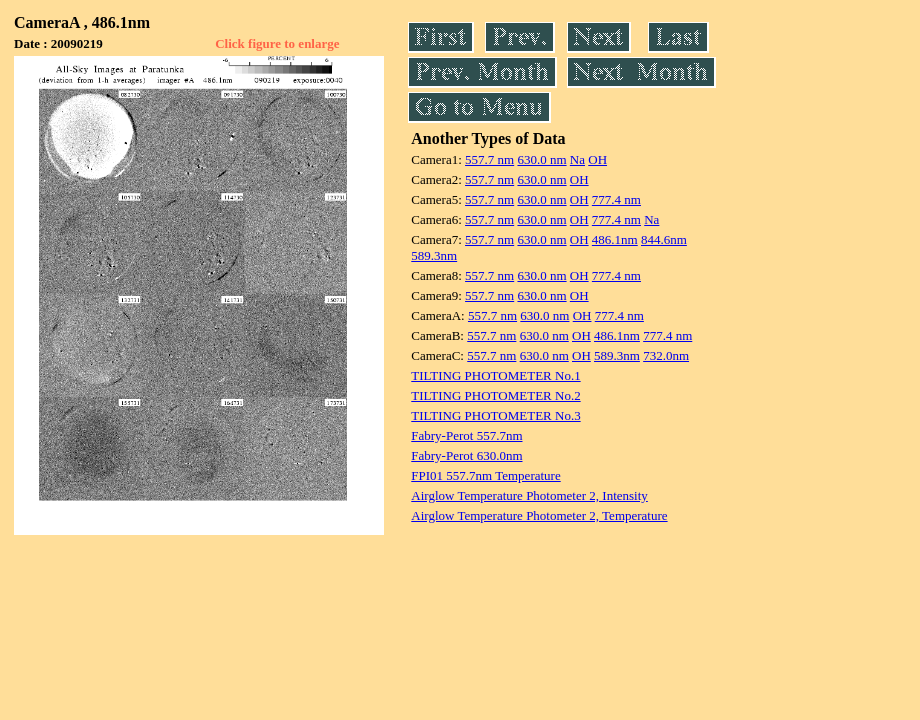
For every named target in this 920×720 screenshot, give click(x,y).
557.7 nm (489, 159)
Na (577, 159)
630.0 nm (541, 159)
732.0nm (666, 355)
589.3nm (434, 255)
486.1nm (615, 239)
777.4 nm (616, 199)
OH (597, 159)
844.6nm (664, 239)
